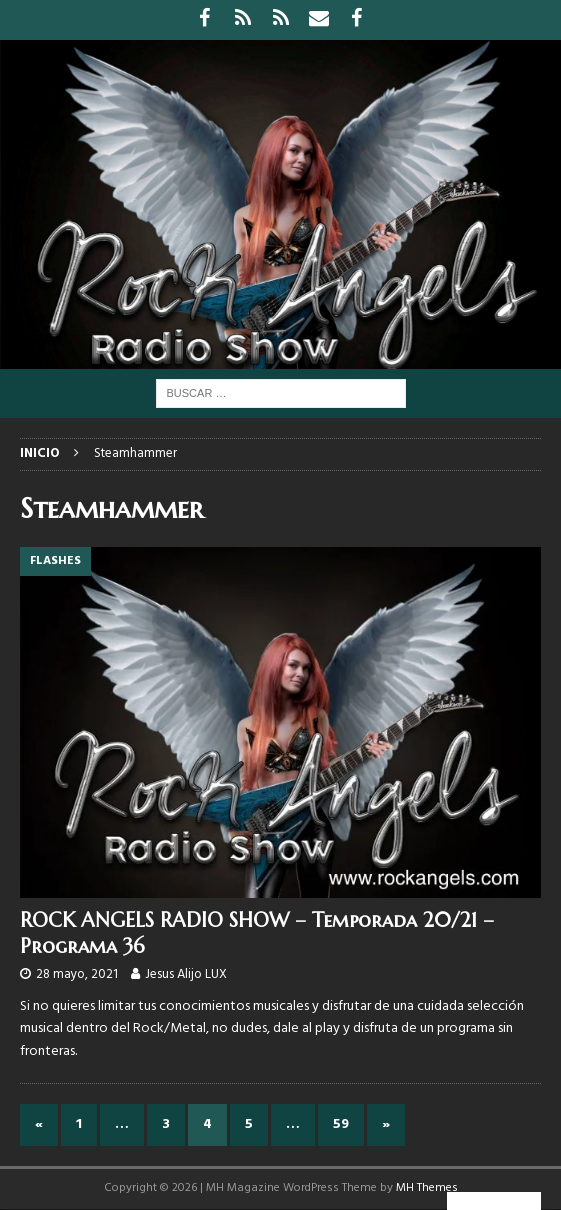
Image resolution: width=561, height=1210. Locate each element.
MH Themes (427, 1188)
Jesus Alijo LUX (186, 974)
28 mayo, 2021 (77, 974)
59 (341, 1124)
